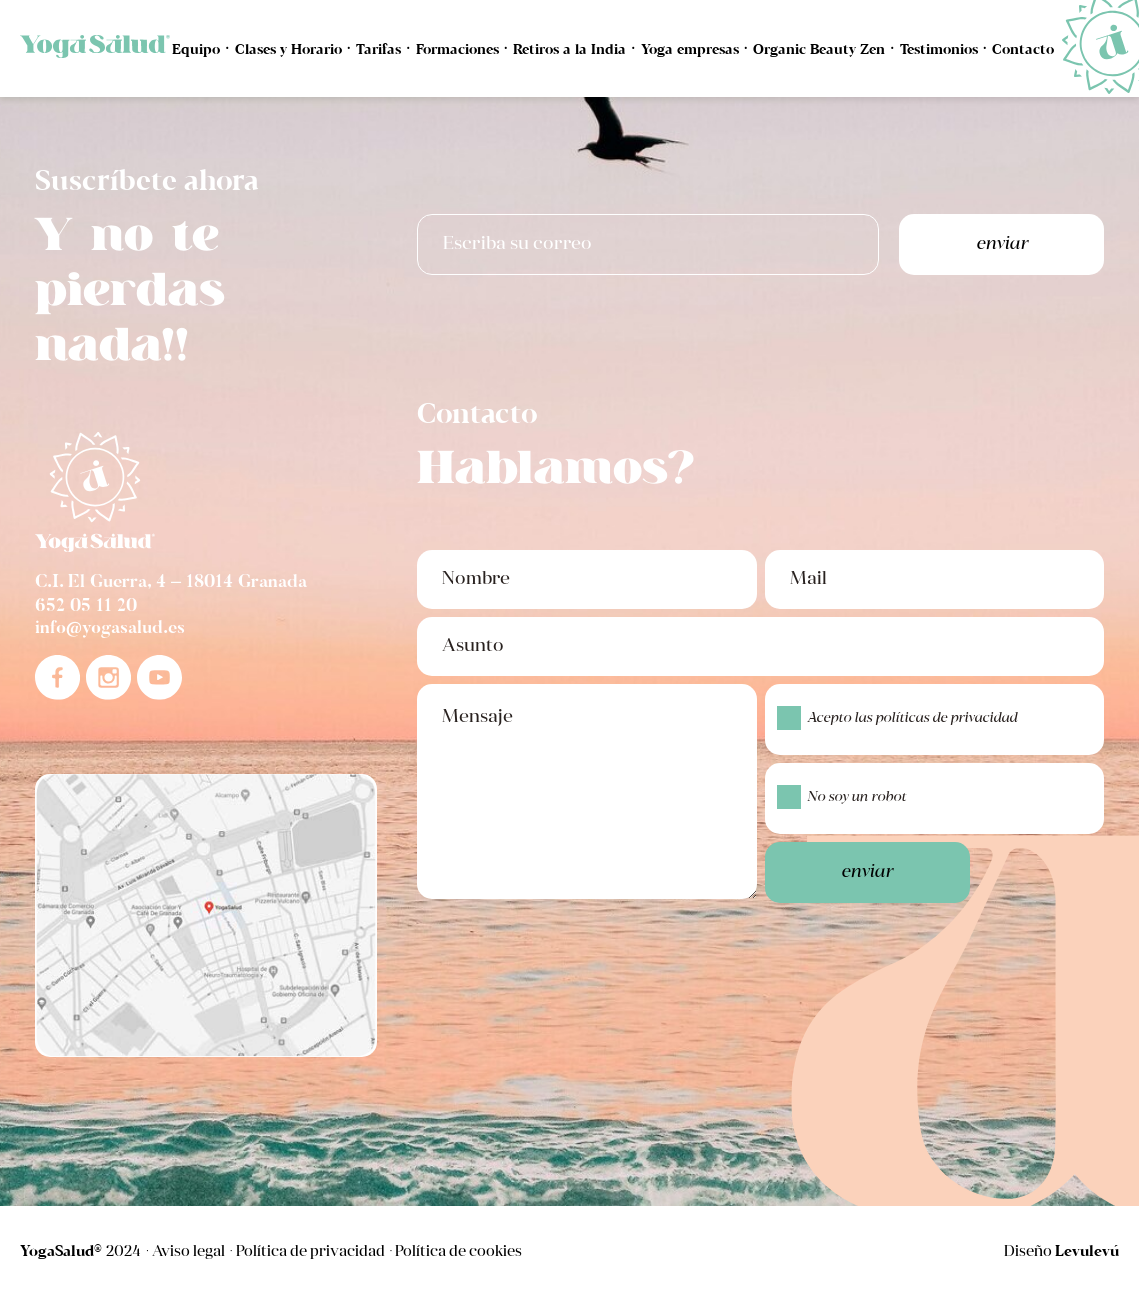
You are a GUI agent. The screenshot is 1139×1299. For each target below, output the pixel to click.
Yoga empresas (690, 50)
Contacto (1023, 50)
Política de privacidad (310, 1252)
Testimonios (939, 50)
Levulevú (1087, 1252)
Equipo (196, 50)
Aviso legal (188, 1252)
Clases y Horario (288, 50)
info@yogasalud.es (110, 629)
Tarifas (378, 50)
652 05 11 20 (86, 607)
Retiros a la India (569, 50)
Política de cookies (458, 1252)
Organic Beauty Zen (819, 50)
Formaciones (457, 50)
